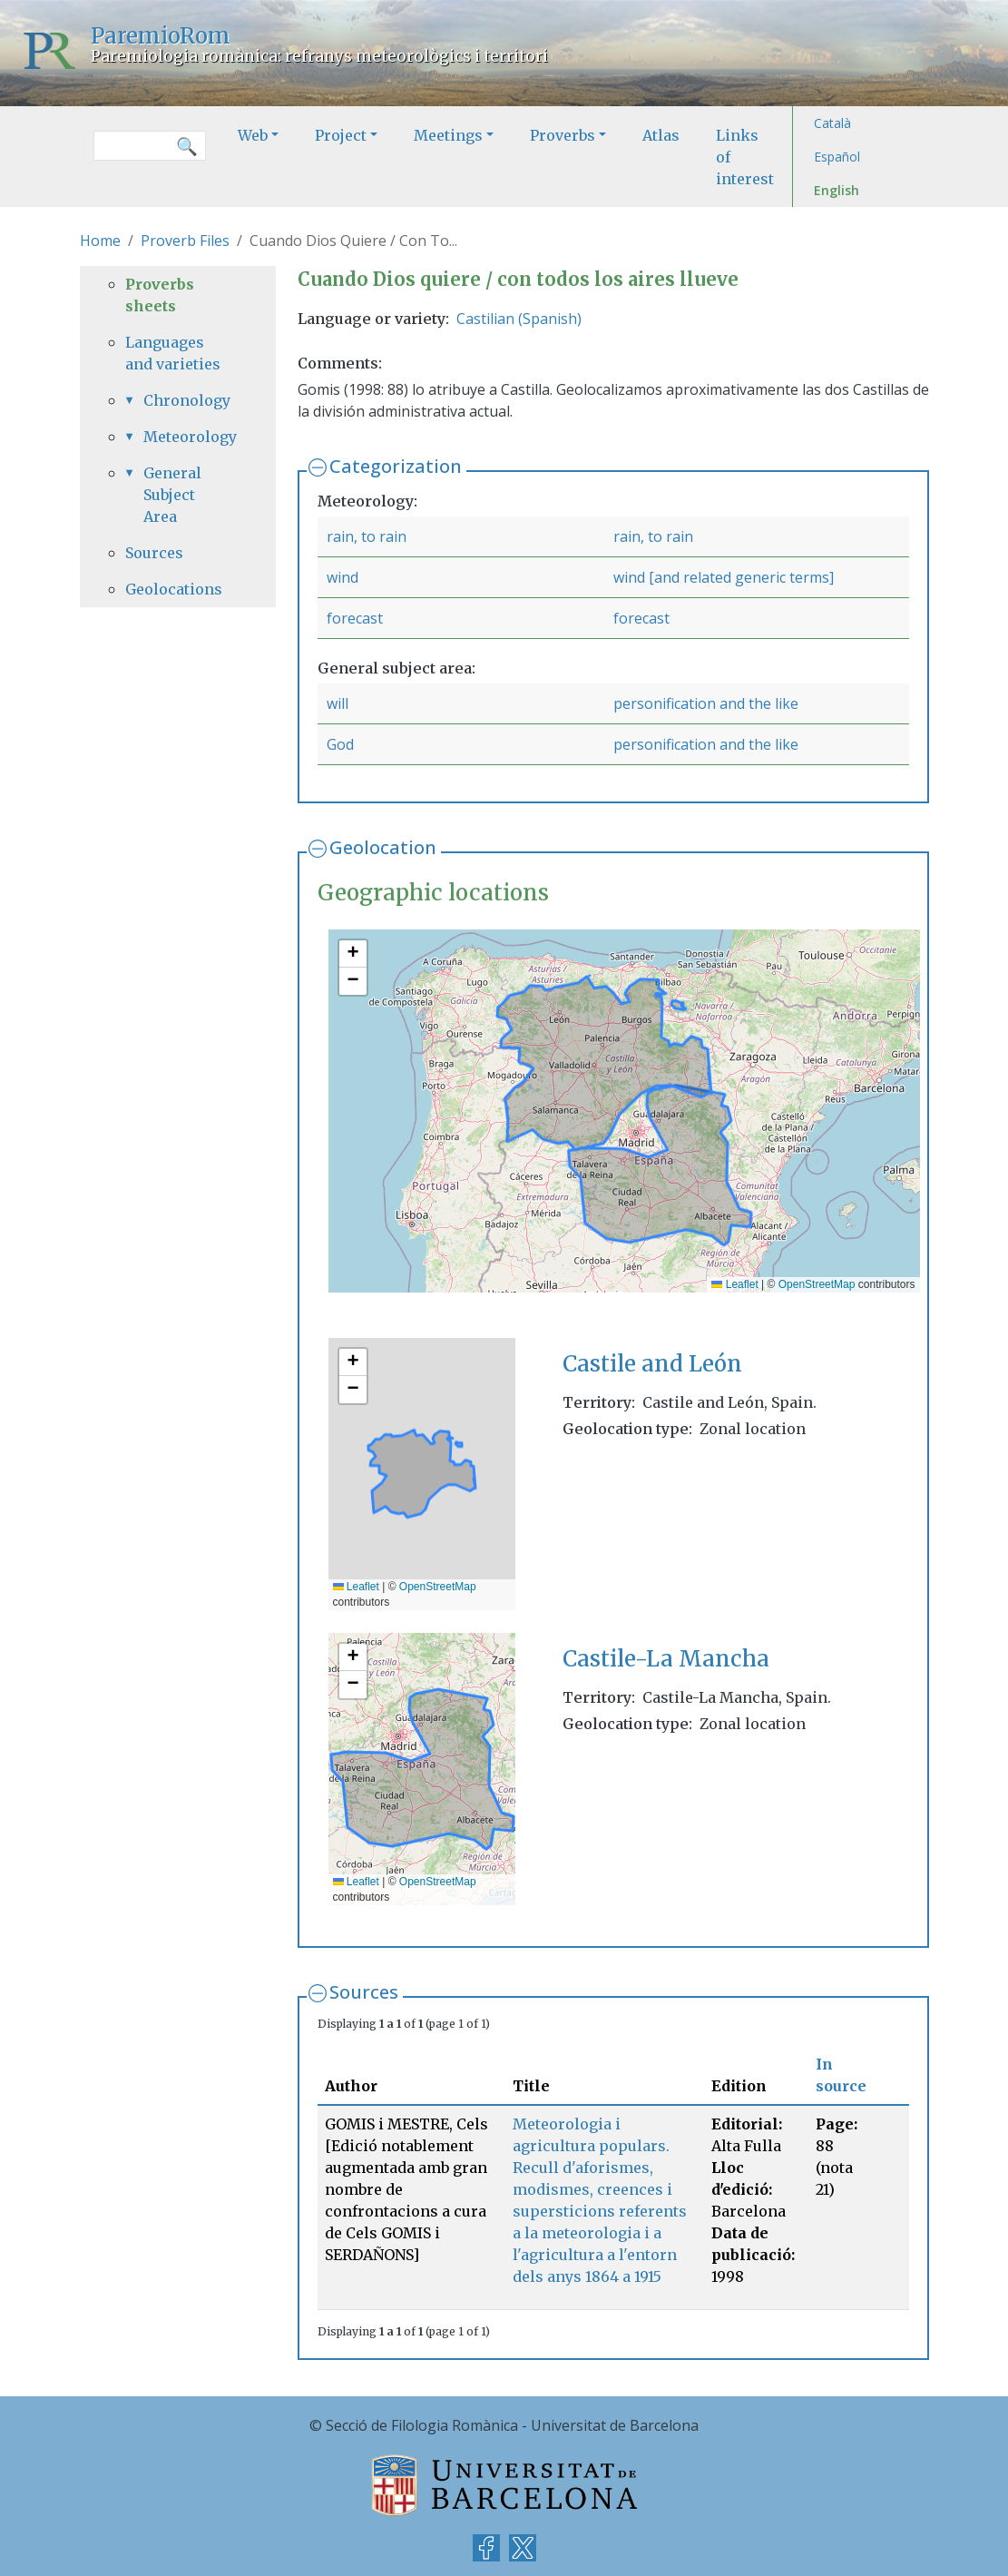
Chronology (186, 400)
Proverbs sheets (159, 295)
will (337, 703)
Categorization (395, 466)
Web (253, 135)
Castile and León (652, 1364)
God (340, 744)
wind (342, 577)
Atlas (661, 135)
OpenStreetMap (817, 1284)
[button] (353, 954)
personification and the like (705, 703)
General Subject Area (172, 495)
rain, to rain (366, 536)
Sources (363, 1992)
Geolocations (173, 589)
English (836, 190)
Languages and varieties (172, 353)
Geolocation (382, 847)
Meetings (448, 135)
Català (832, 123)
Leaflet (734, 1284)
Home (100, 241)
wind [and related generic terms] (723, 577)
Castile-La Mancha (666, 1659)
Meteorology (186, 437)
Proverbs (562, 135)
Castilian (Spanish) (519, 319)
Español (837, 156)
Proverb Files (185, 241)
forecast (355, 618)
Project (341, 135)
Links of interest (745, 157)
